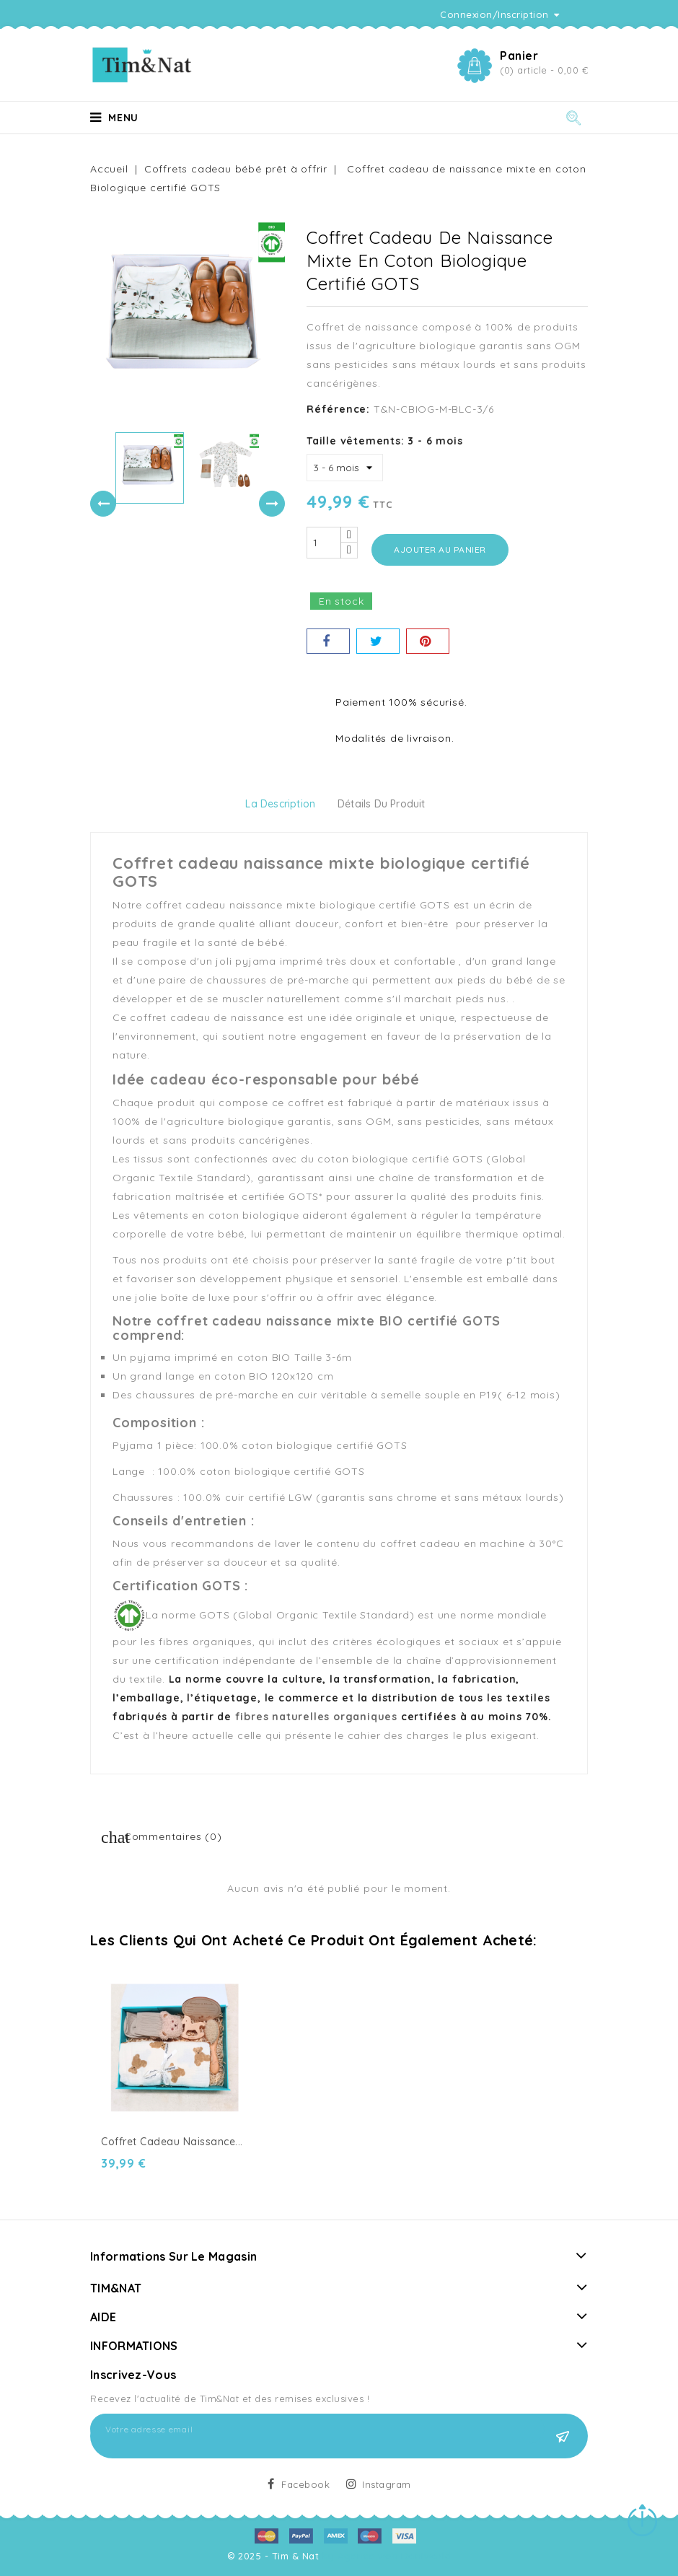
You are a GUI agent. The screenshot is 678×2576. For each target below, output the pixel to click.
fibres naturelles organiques (316, 1716)
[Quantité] (324, 542)
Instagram (386, 2484)
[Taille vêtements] (345, 467)
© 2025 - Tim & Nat (274, 2556)
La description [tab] (280, 803)
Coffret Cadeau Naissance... (172, 2141)
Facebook (305, 2484)
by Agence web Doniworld (387, 2556)
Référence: (338, 409)
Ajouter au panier (440, 549)
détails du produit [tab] (382, 803)
